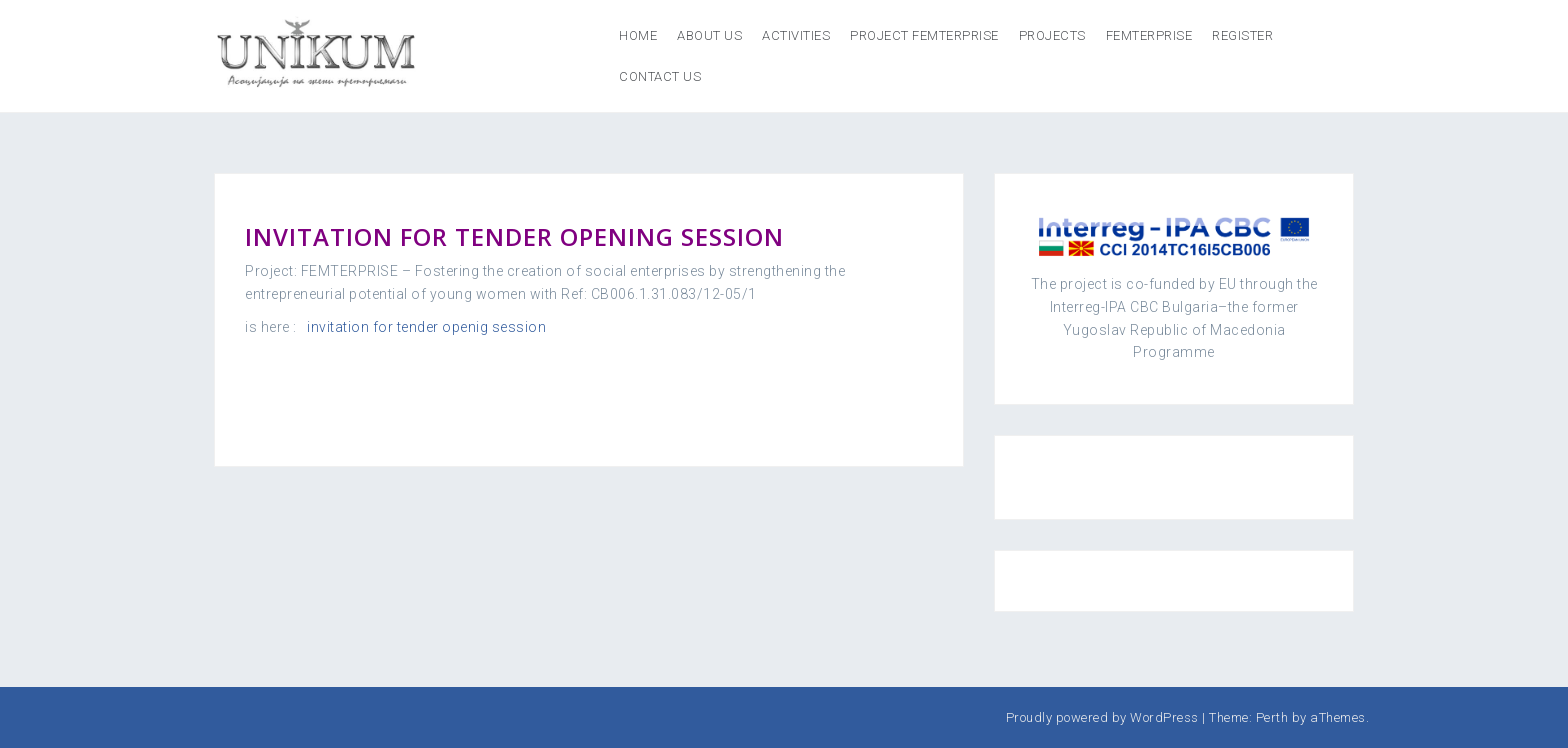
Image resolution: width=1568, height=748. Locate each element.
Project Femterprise (924, 35)
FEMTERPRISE (1149, 35)
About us (709, 35)
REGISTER (1242, 35)
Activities (796, 35)
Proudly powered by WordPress (1102, 717)
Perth (1272, 717)
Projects (1052, 35)
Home (638, 35)
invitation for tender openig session (426, 327)
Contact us (660, 76)
